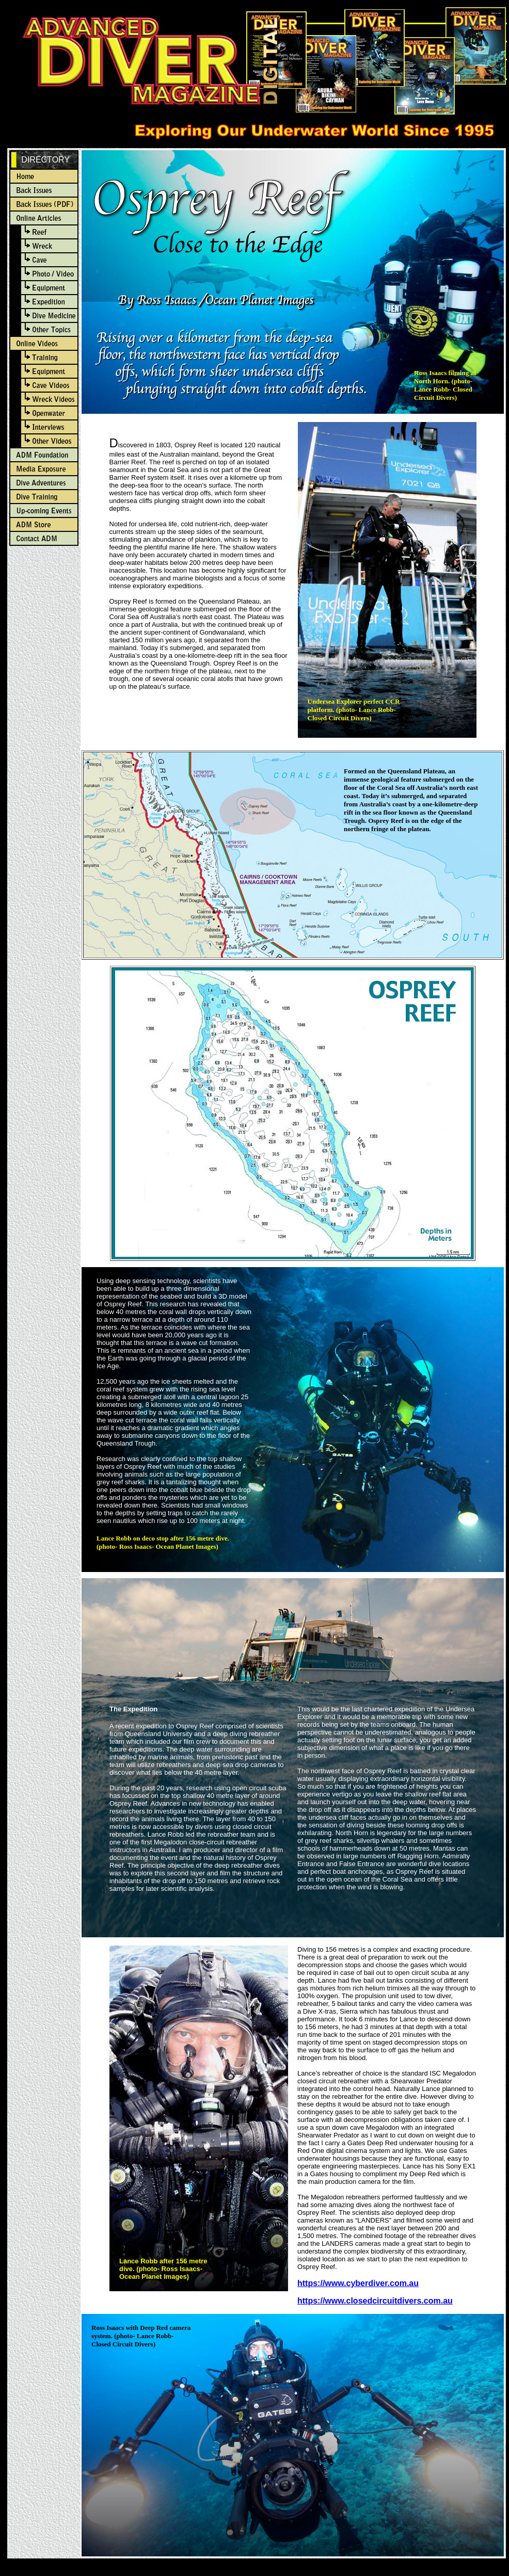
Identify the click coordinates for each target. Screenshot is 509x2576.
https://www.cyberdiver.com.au (358, 2283)
